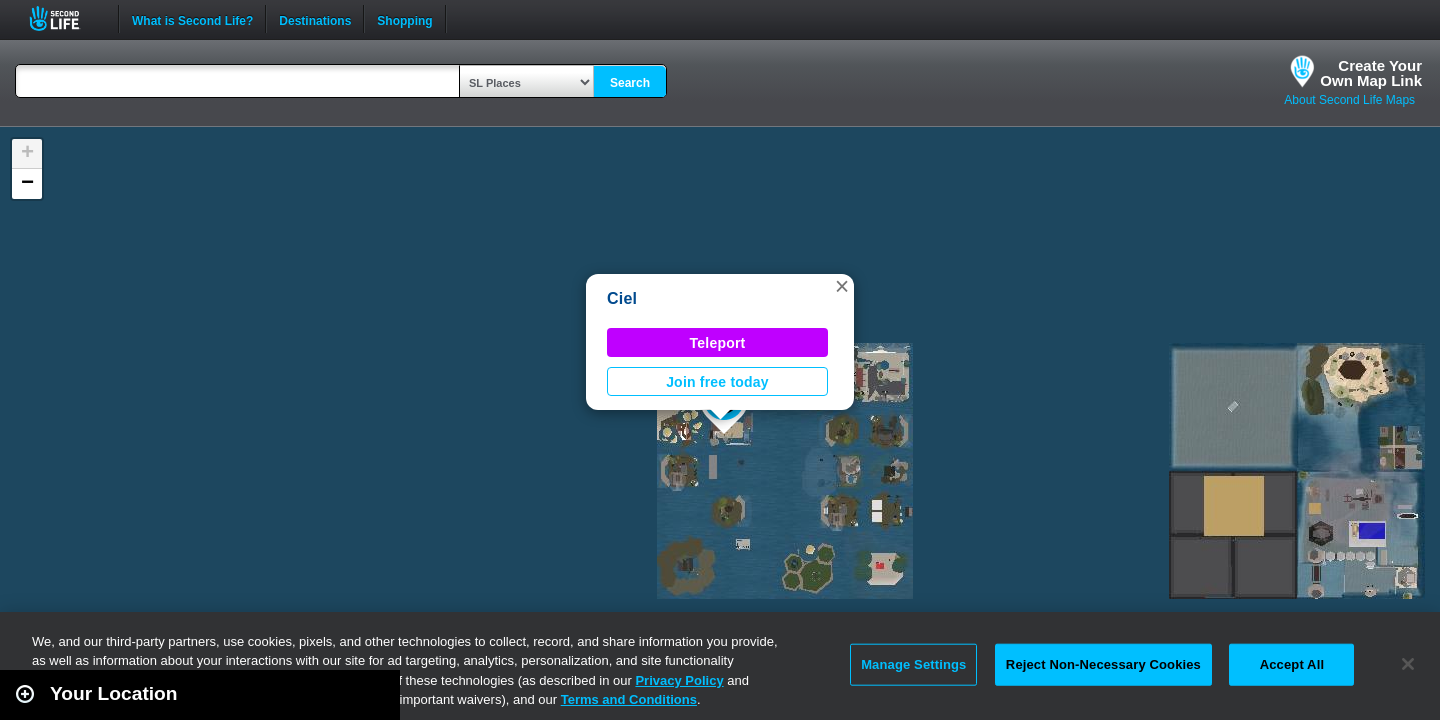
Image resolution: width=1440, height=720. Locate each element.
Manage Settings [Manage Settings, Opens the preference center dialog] (913, 664)
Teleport (718, 343)
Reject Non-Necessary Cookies (1103, 664)
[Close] (1408, 664)
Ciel (622, 298)
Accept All (1292, 664)
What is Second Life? (192, 19)
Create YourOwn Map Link (1371, 73)
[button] (842, 286)
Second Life (65, 18)
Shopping (404, 19)
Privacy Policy (679, 680)
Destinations (315, 19)
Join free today (717, 382)
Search (630, 83)
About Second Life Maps (1349, 100)
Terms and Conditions (629, 699)
